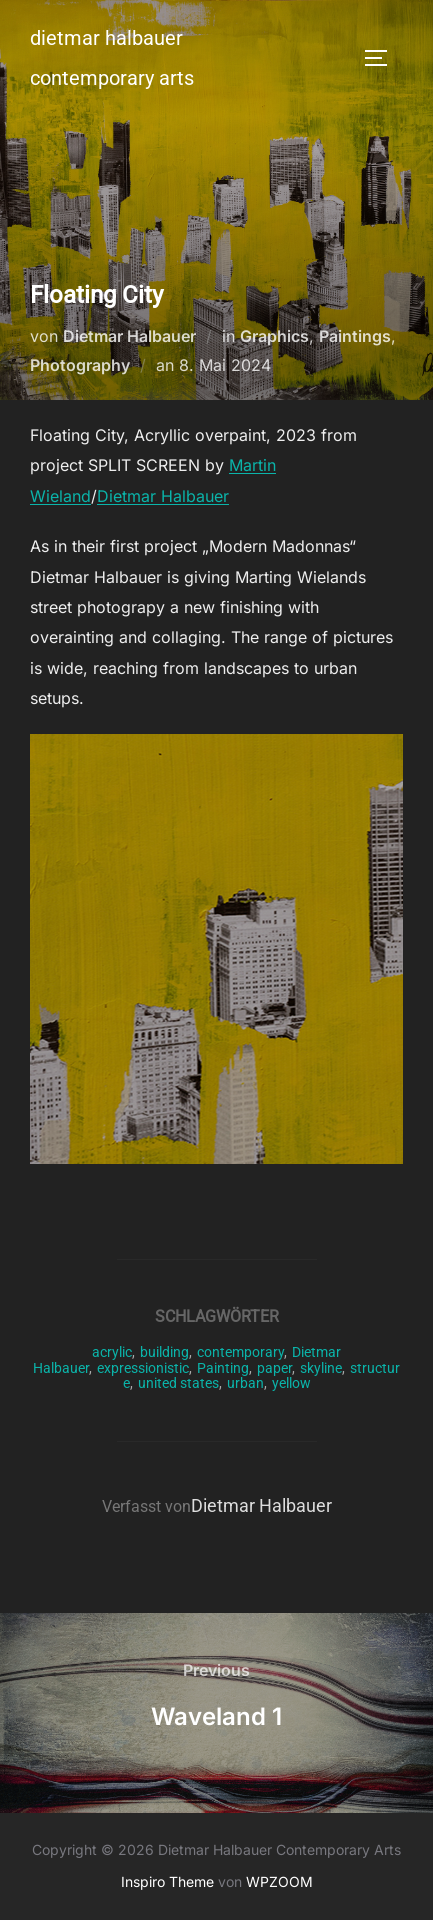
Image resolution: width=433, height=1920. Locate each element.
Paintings (355, 336)
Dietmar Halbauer (129, 336)
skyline (321, 1368)
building (164, 1352)
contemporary (240, 1352)
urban (245, 1383)
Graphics (274, 336)
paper (274, 1368)
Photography (80, 365)
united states (178, 1383)
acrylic (112, 1352)
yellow (291, 1383)
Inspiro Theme (167, 1881)
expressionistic (143, 1368)
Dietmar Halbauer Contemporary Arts (112, 58)
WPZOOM (279, 1881)
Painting (223, 1368)
